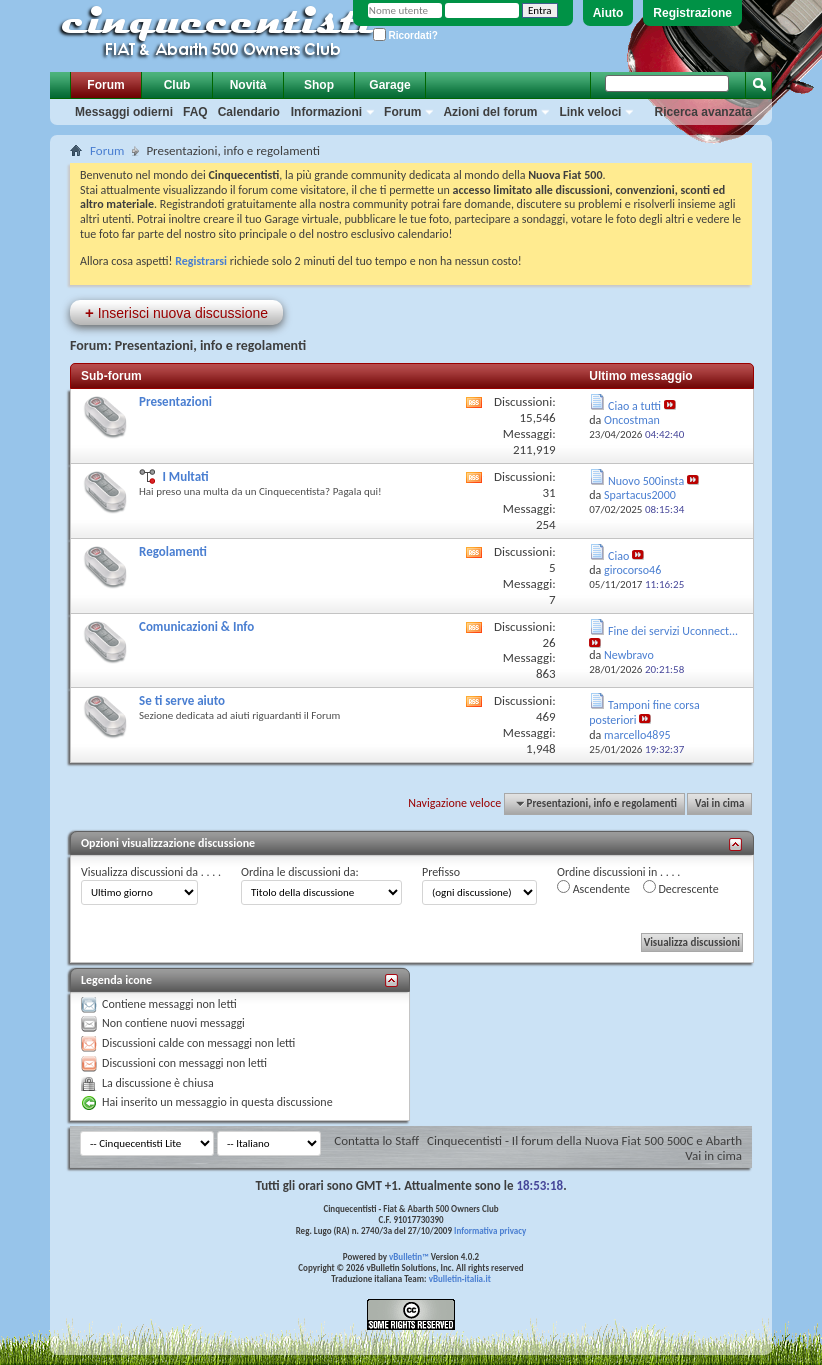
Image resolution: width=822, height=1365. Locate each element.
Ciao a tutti (634, 406)
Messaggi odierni (124, 112)
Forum (105, 85)
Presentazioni (175, 401)
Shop (319, 85)
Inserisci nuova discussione (176, 312)
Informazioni (326, 112)
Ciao (618, 556)
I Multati (185, 476)
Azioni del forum (490, 112)
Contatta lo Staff (376, 1140)
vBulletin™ (409, 1256)
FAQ (195, 112)
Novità (248, 85)
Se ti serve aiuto (182, 700)
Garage (389, 85)
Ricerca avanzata (703, 112)
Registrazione (692, 13)
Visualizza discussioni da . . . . (151, 872)
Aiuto (608, 13)
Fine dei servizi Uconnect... (673, 631)
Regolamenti (173, 551)
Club (177, 85)
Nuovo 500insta (646, 481)
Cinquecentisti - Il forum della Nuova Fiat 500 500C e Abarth (584, 1140)
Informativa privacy (490, 1230)
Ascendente (593, 888)
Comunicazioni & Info (196, 626)
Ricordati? (405, 35)
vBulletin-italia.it (460, 1278)
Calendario (249, 112)
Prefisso (441, 872)
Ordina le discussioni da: (300, 872)
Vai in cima (719, 803)
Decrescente (681, 888)
